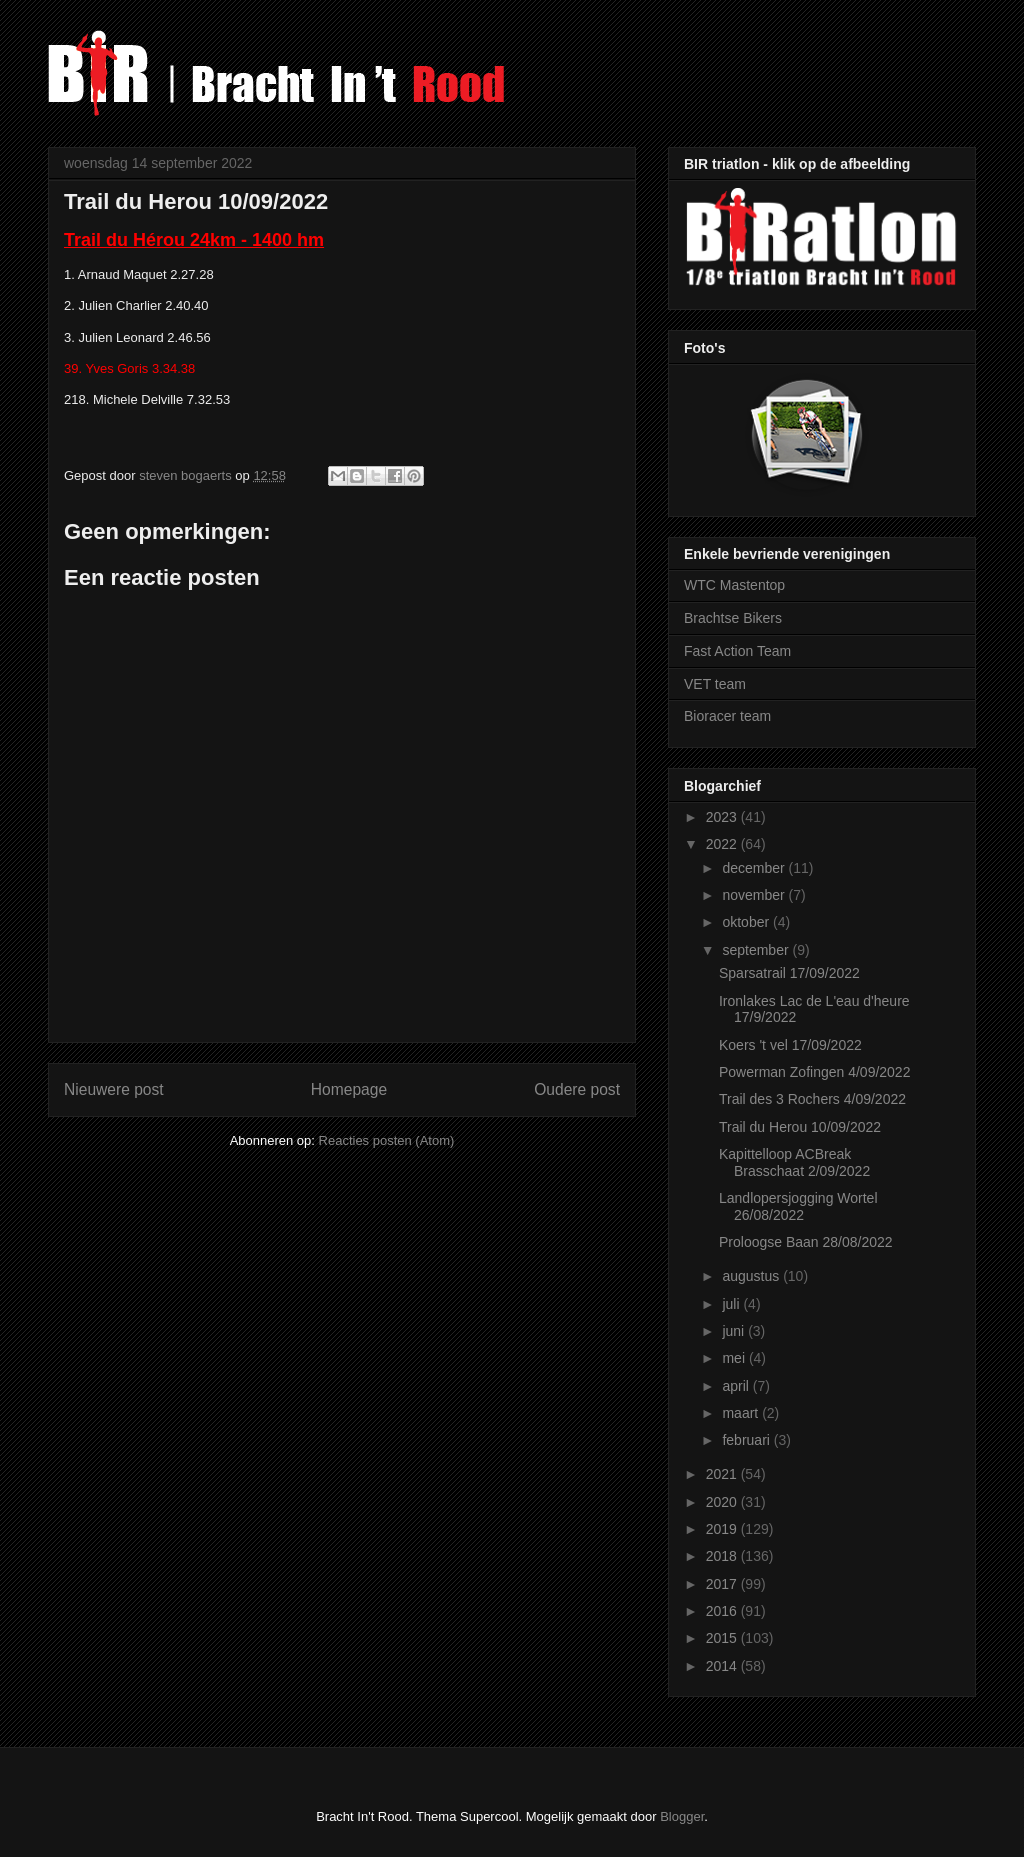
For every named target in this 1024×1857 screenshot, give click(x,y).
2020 (723, 1502)
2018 (723, 1556)
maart (742, 1413)
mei (735, 1358)
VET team (715, 684)
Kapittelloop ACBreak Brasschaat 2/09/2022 (794, 1162)
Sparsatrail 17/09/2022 (789, 973)
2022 (723, 844)
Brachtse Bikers (733, 618)
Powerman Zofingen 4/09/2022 (814, 1072)
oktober (747, 922)
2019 (723, 1529)
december (755, 868)
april (737, 1386)
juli (732, 1304)
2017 (723, 1584)
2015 (723, 1638)
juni (735, 1331)
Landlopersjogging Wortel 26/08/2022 (798, 1206)
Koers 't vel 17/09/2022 (790, 1045)
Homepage (349, 1089)
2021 (723, 1474)
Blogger (682, 1816)
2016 (723, 1611)
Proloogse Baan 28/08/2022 (806, 1242)
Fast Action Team (737, 651)
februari (747, 1440)
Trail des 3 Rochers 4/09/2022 (812, 1099)
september (757, 950)
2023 (723, 817)
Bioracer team (727, 716)
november (755, 895)
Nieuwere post (114, 1089)
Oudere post (577, 1089)
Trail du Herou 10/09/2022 (800, 1127)
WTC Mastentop (734, 585)
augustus (752, 1276)
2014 (723, 1666)
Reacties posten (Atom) (387, 1140)
